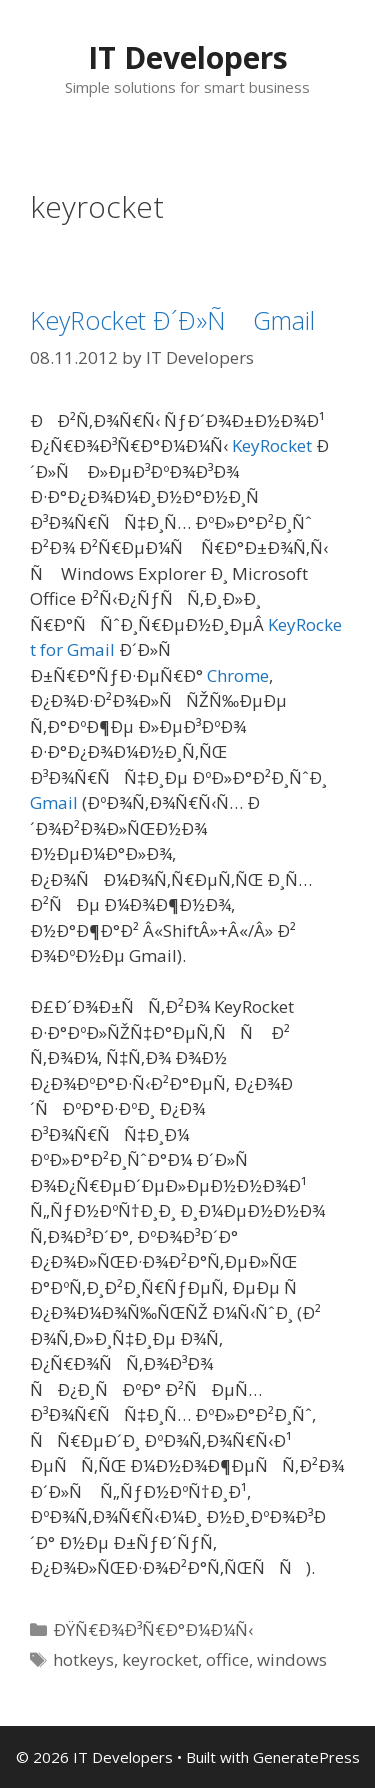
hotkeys (83, 1659)
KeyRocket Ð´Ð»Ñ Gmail (172, 320)
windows (292, 1659)
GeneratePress (306, 1757)
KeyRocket (272, 445)
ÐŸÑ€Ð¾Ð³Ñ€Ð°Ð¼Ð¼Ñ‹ (153, 1629)
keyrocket (160, 1659)
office (227, 1659)
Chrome (238, 675)
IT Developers (188, 57)
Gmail (54, 802)
